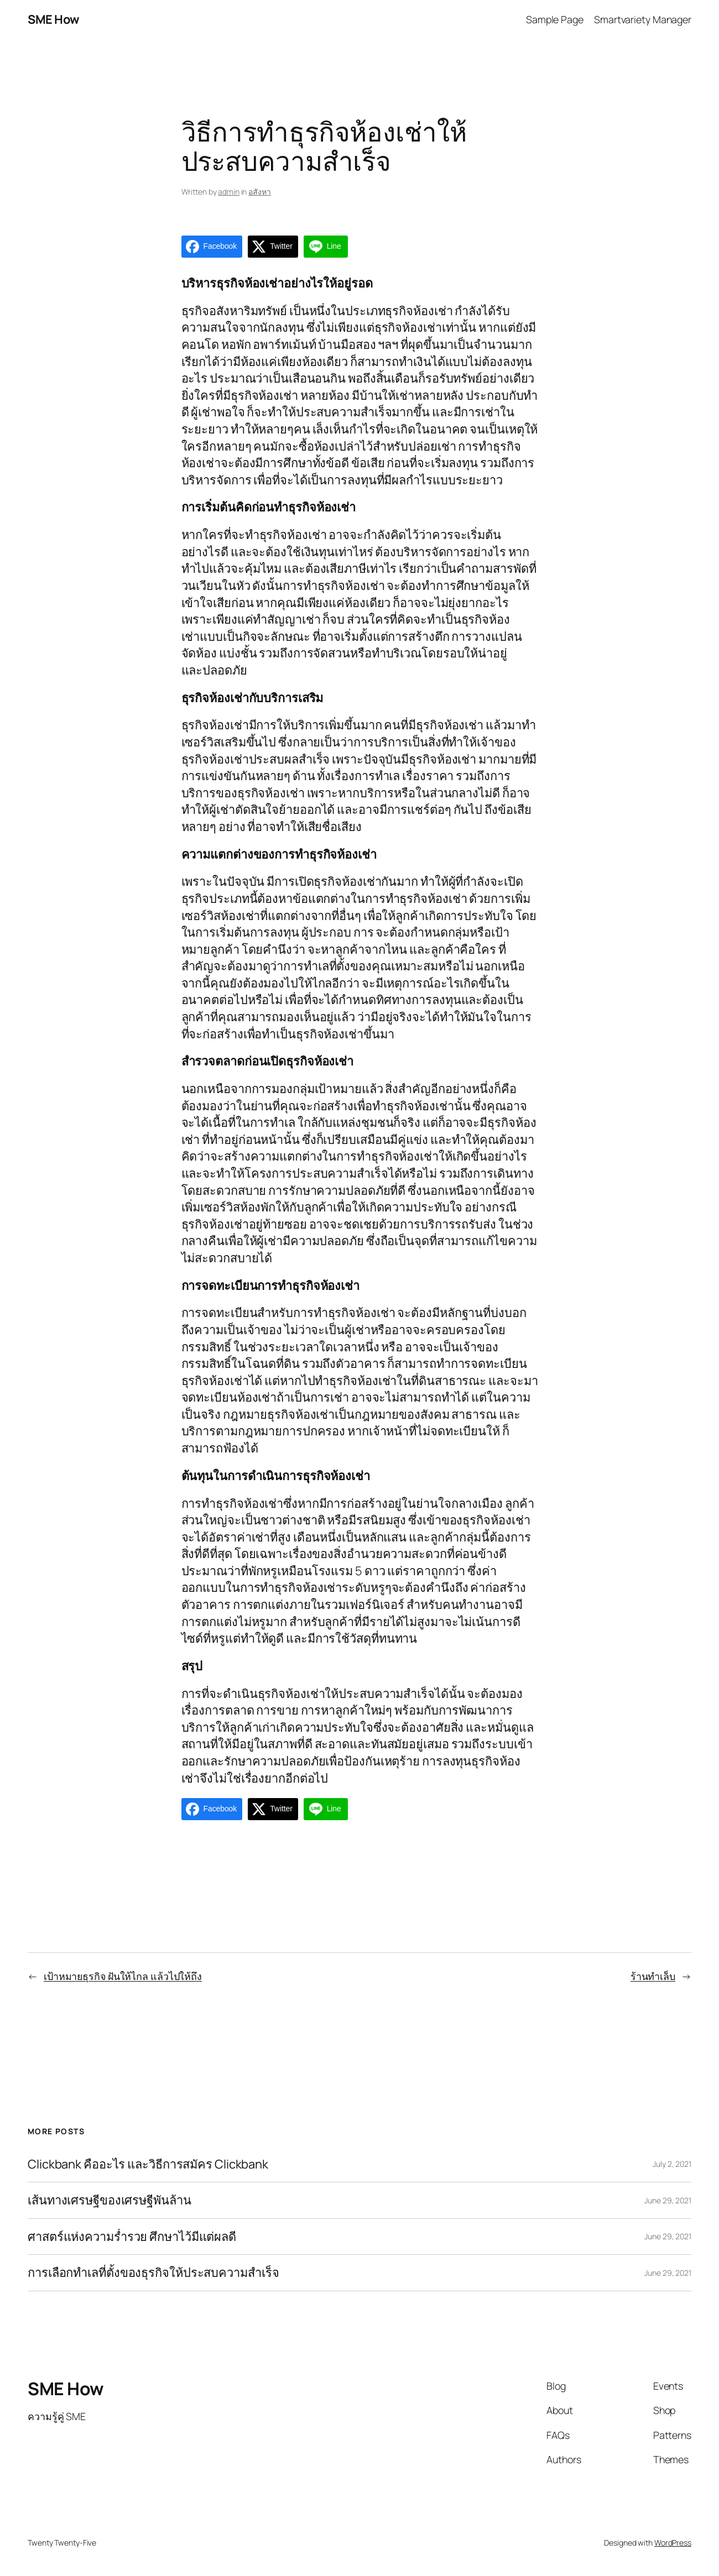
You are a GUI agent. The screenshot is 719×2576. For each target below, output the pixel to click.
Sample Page (554, 19)
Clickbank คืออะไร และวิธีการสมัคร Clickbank (148, 2164)
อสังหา (259, 191)
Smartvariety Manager (642, 19)
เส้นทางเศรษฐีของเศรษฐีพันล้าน (109, 2200)
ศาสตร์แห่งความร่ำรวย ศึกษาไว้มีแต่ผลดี (132, 2237)
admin (228, 191)
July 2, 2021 (672, 2164)
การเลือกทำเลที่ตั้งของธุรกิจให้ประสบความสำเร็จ (153, 2273)
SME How (54, 19)
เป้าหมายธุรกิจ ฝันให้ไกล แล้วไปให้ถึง (123, 1976)
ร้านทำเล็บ (653, 1976)
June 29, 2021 (667, 2200)
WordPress (672, 2542)
